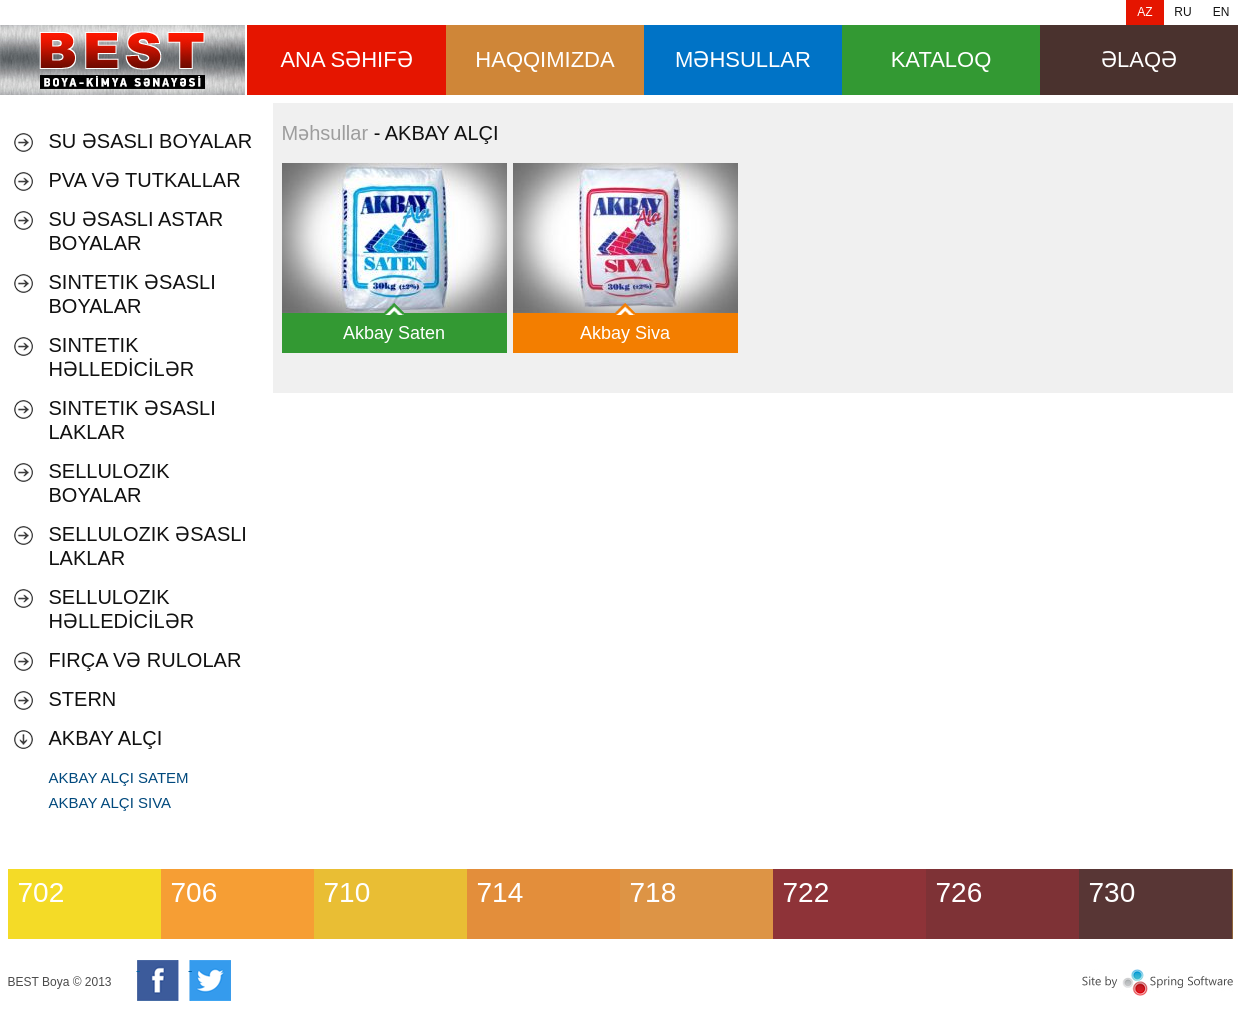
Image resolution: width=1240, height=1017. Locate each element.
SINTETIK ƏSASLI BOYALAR (132, 294)
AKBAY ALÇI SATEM (119, 777)
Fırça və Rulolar (145, 660)
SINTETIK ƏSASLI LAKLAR (132, 420)
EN (1221, 12)
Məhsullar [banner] (122, 60)
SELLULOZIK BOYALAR (109, 483)
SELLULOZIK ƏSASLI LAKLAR (148, 546)
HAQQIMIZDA (544, 59)
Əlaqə (1139, 59)
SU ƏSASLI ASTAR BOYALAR (136, 231)
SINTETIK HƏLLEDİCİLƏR (122, 357)
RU (1182, 12)
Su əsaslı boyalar (151, 141)
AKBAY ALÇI (106, 738)
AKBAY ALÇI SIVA (110, 802)
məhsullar (743, 59)
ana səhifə (346, 59)
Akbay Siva (625, 333)
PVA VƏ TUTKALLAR (145, 180)
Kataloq (941, 59)
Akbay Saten (394, 333)
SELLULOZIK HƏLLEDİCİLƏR (122, 609)
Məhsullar (325, 133)
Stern (83, 699)
